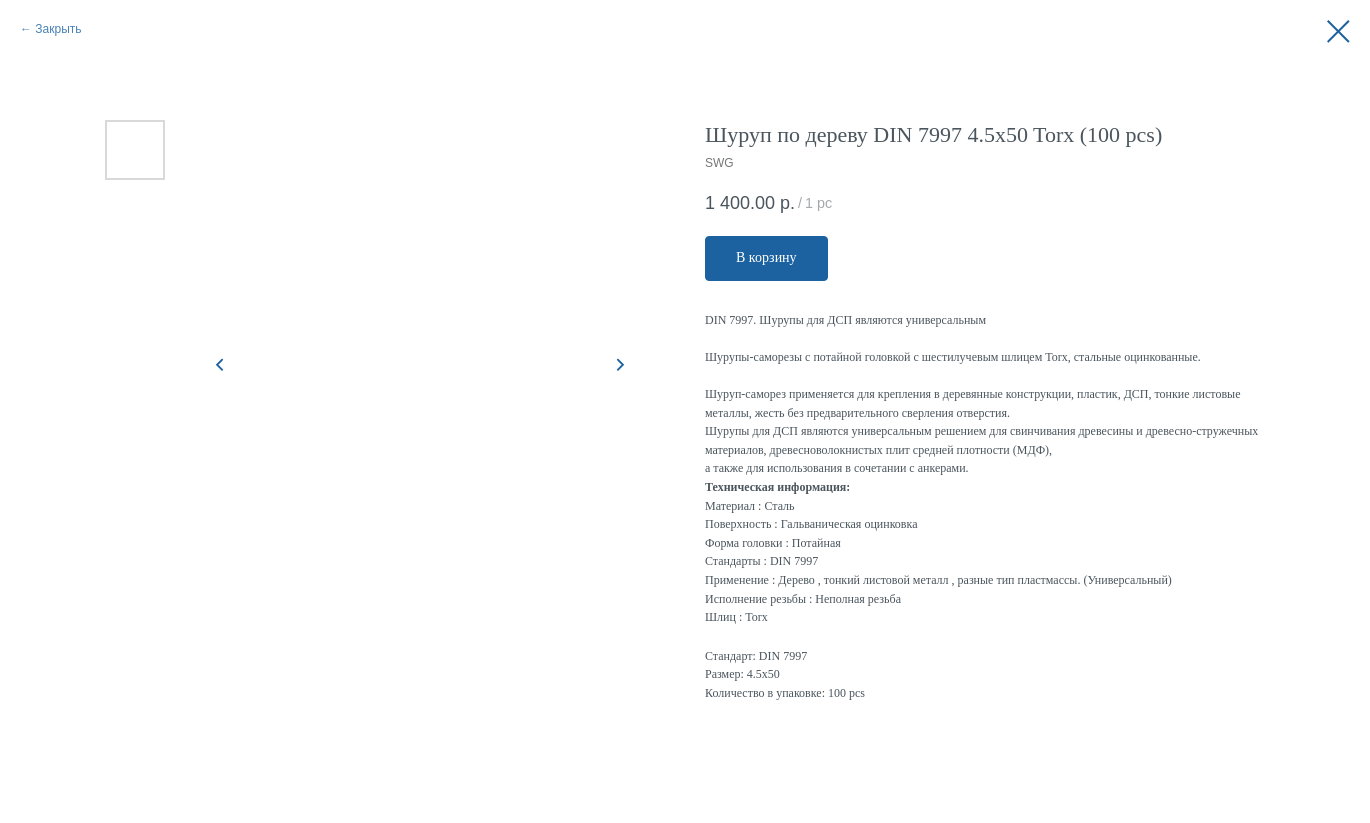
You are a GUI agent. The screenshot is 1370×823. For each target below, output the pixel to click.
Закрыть (58, 29)
